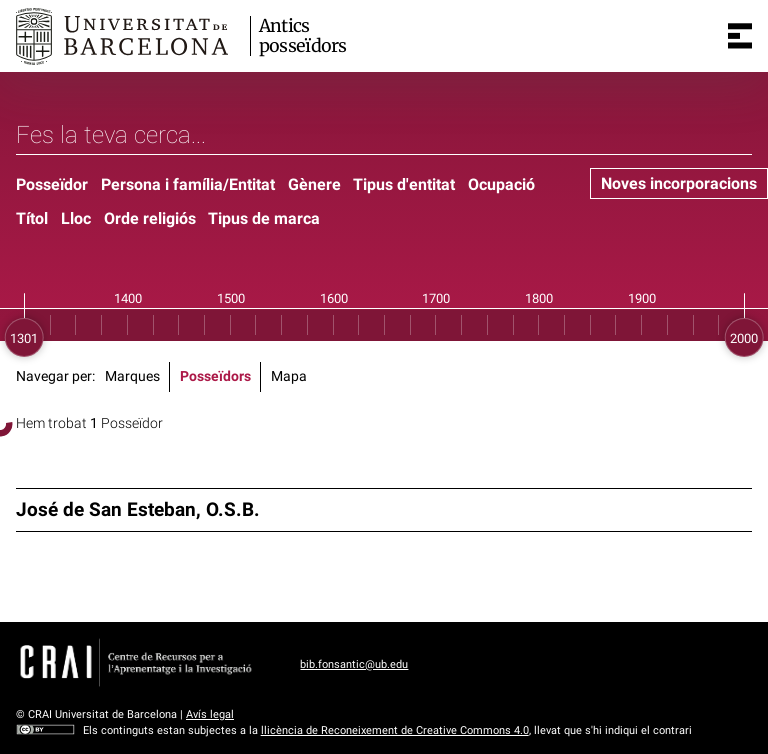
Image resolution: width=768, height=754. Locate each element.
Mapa (289, 376)
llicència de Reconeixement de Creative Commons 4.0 (395, 730)
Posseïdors (215, 376)
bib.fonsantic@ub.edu (354, 664)
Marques (132, 376)
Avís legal (210, 714)
